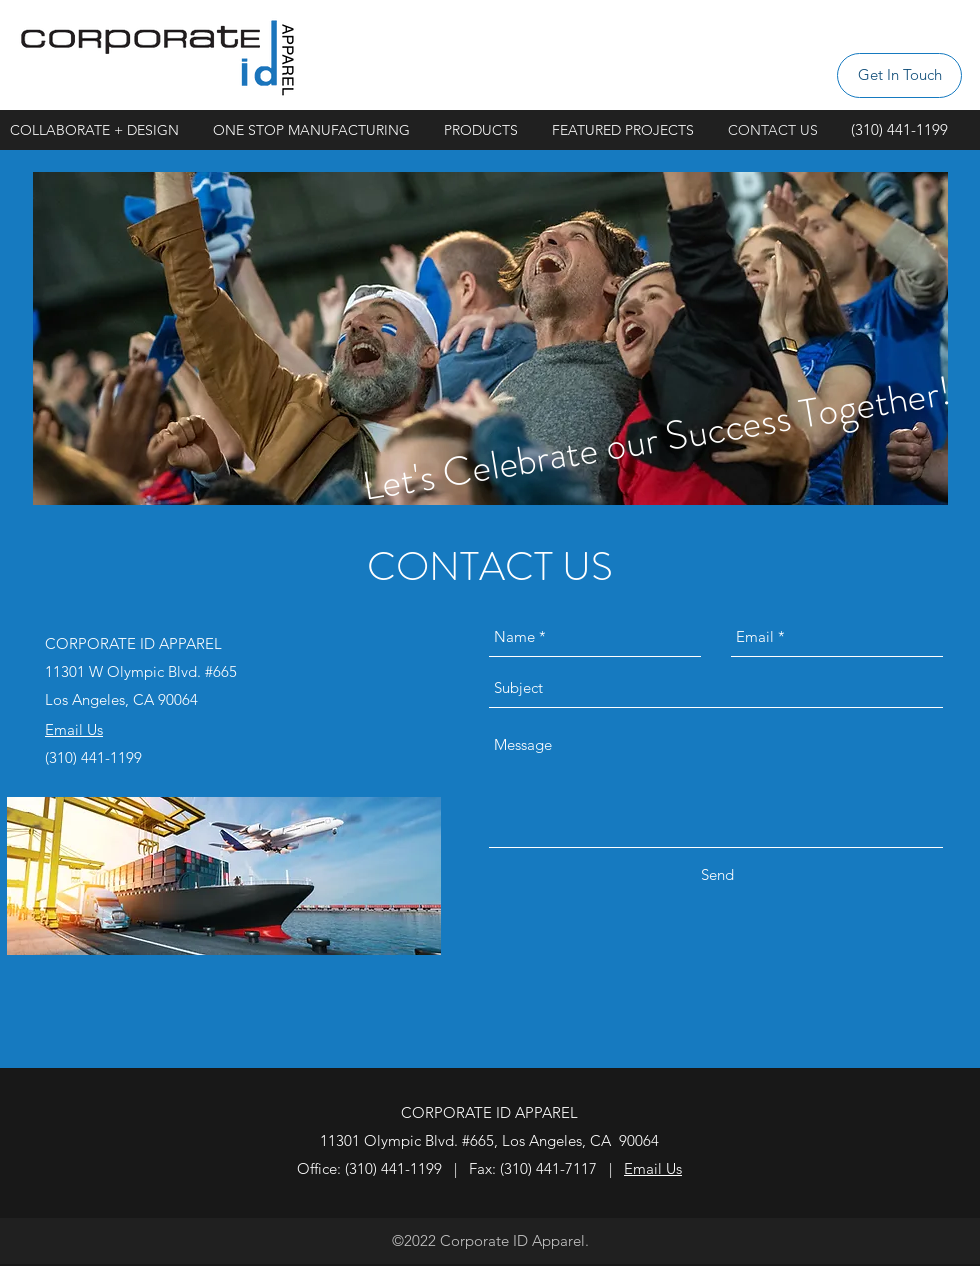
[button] (630, 130)
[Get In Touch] (899, 75)
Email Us (653, 1168)
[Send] (717, 875)
